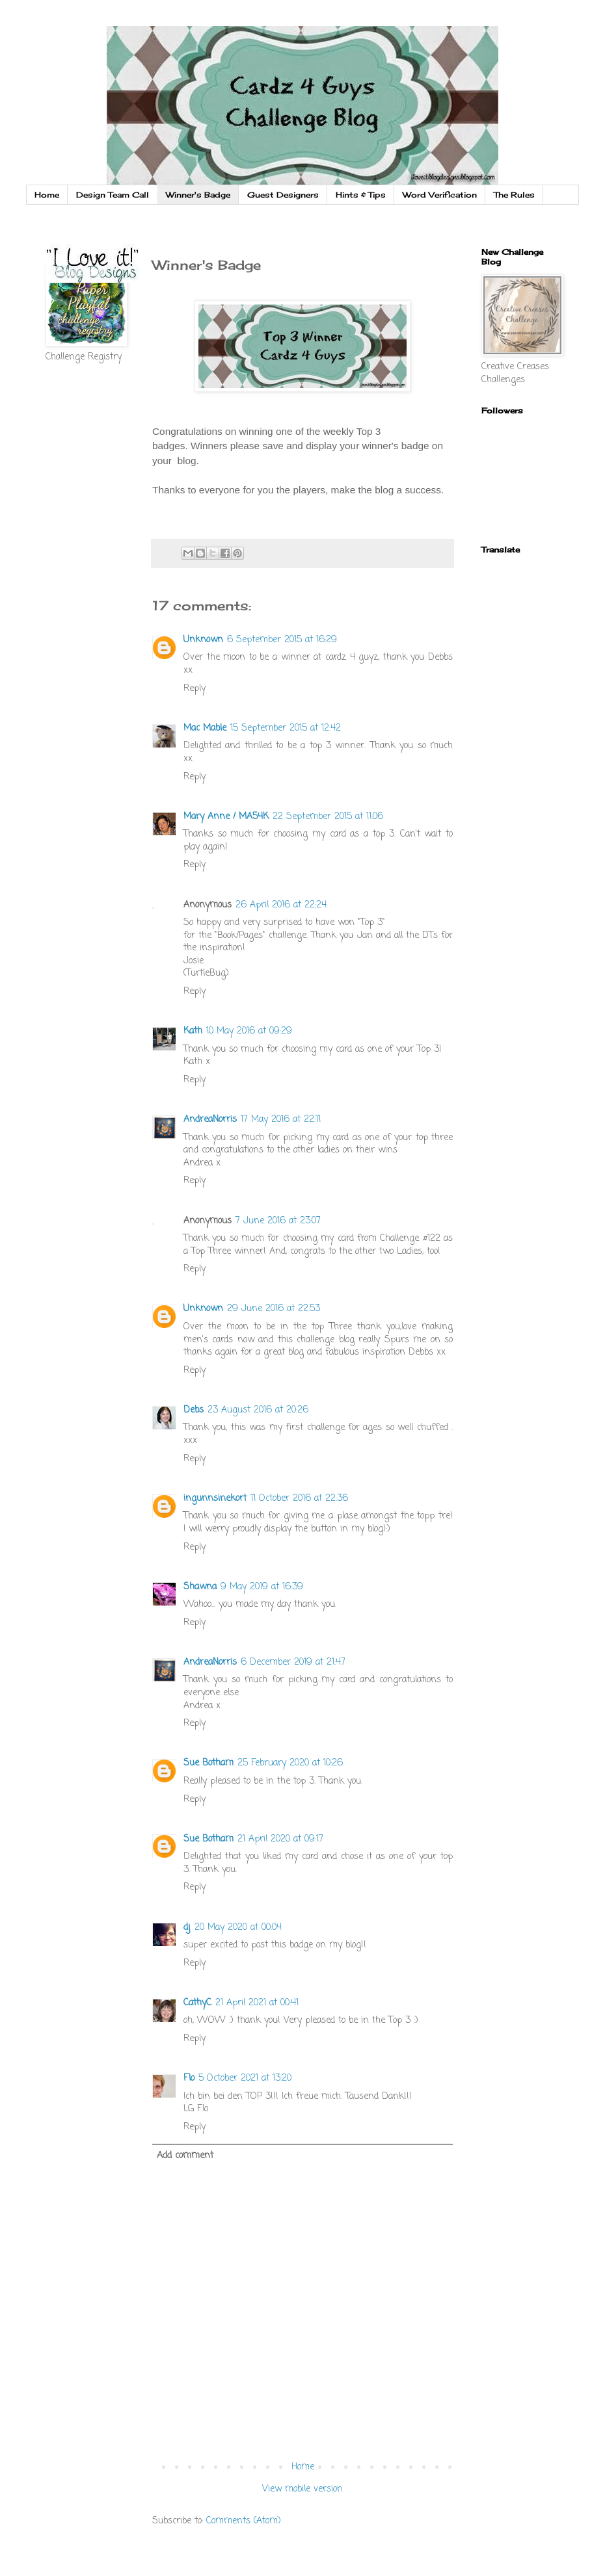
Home (46, 195)
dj (187, 1927)
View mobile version (302, 2489)
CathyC (197, 2003)
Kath (192, 1031)
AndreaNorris (210, 1119)
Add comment (185, 2156)
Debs (193, 1410)
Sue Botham (208, 1763)
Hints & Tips (361, 195)
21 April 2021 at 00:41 (257, 2003)
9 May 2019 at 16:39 (262, 1587)
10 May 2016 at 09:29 (249, 1031)
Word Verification (440, 195)
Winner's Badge (198, 195)
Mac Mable (204, 728)
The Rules (514, 195)
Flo (189, 2078)
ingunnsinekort (215, 1498)
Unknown (203, 640)
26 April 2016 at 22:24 (281, 905)
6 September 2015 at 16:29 (282, 640)
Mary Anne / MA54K (226, 817)
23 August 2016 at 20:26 (258, 1410)
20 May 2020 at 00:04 (238, 1927)
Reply (194, 689)
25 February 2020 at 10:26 (290, 1763)
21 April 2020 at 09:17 (280, 1839)
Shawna (200, 1587)
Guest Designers (283, 195)
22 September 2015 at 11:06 (328, 817)
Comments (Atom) (243, 2521)
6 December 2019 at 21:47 (293, 1662)
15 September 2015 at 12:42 (285, 728)
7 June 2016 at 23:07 (278, 1221)
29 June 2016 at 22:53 (273, 1309)
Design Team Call (112, 195)
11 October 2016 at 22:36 (299, 1498)
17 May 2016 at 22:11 (281, 1119)
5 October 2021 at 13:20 (244, 2078)
